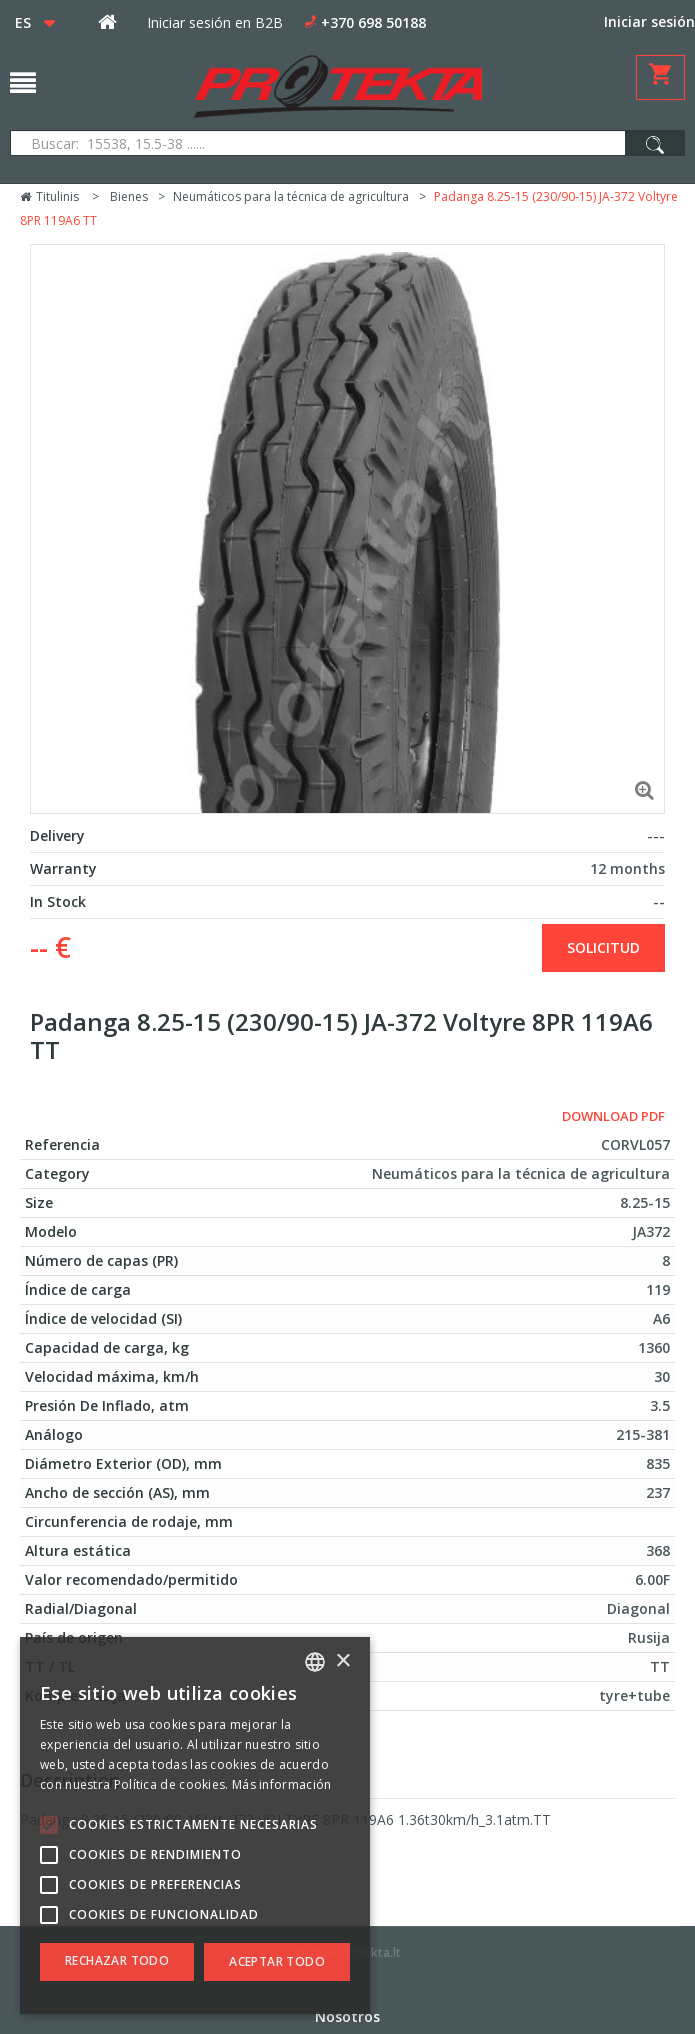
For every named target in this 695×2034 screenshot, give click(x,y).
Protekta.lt (370, 1952)
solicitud (603, 947)
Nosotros (347, 2016)
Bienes (129, 196)
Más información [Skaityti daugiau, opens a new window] (282, 1784)
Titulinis (49, 196)
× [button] (342, 1661)
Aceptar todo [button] (277, 1961)
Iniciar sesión (649, 21)
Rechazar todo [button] (117, 1960)
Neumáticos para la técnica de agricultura (291, 196)
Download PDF (613, 1116)
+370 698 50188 (373, 22)
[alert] (195, 1825)
